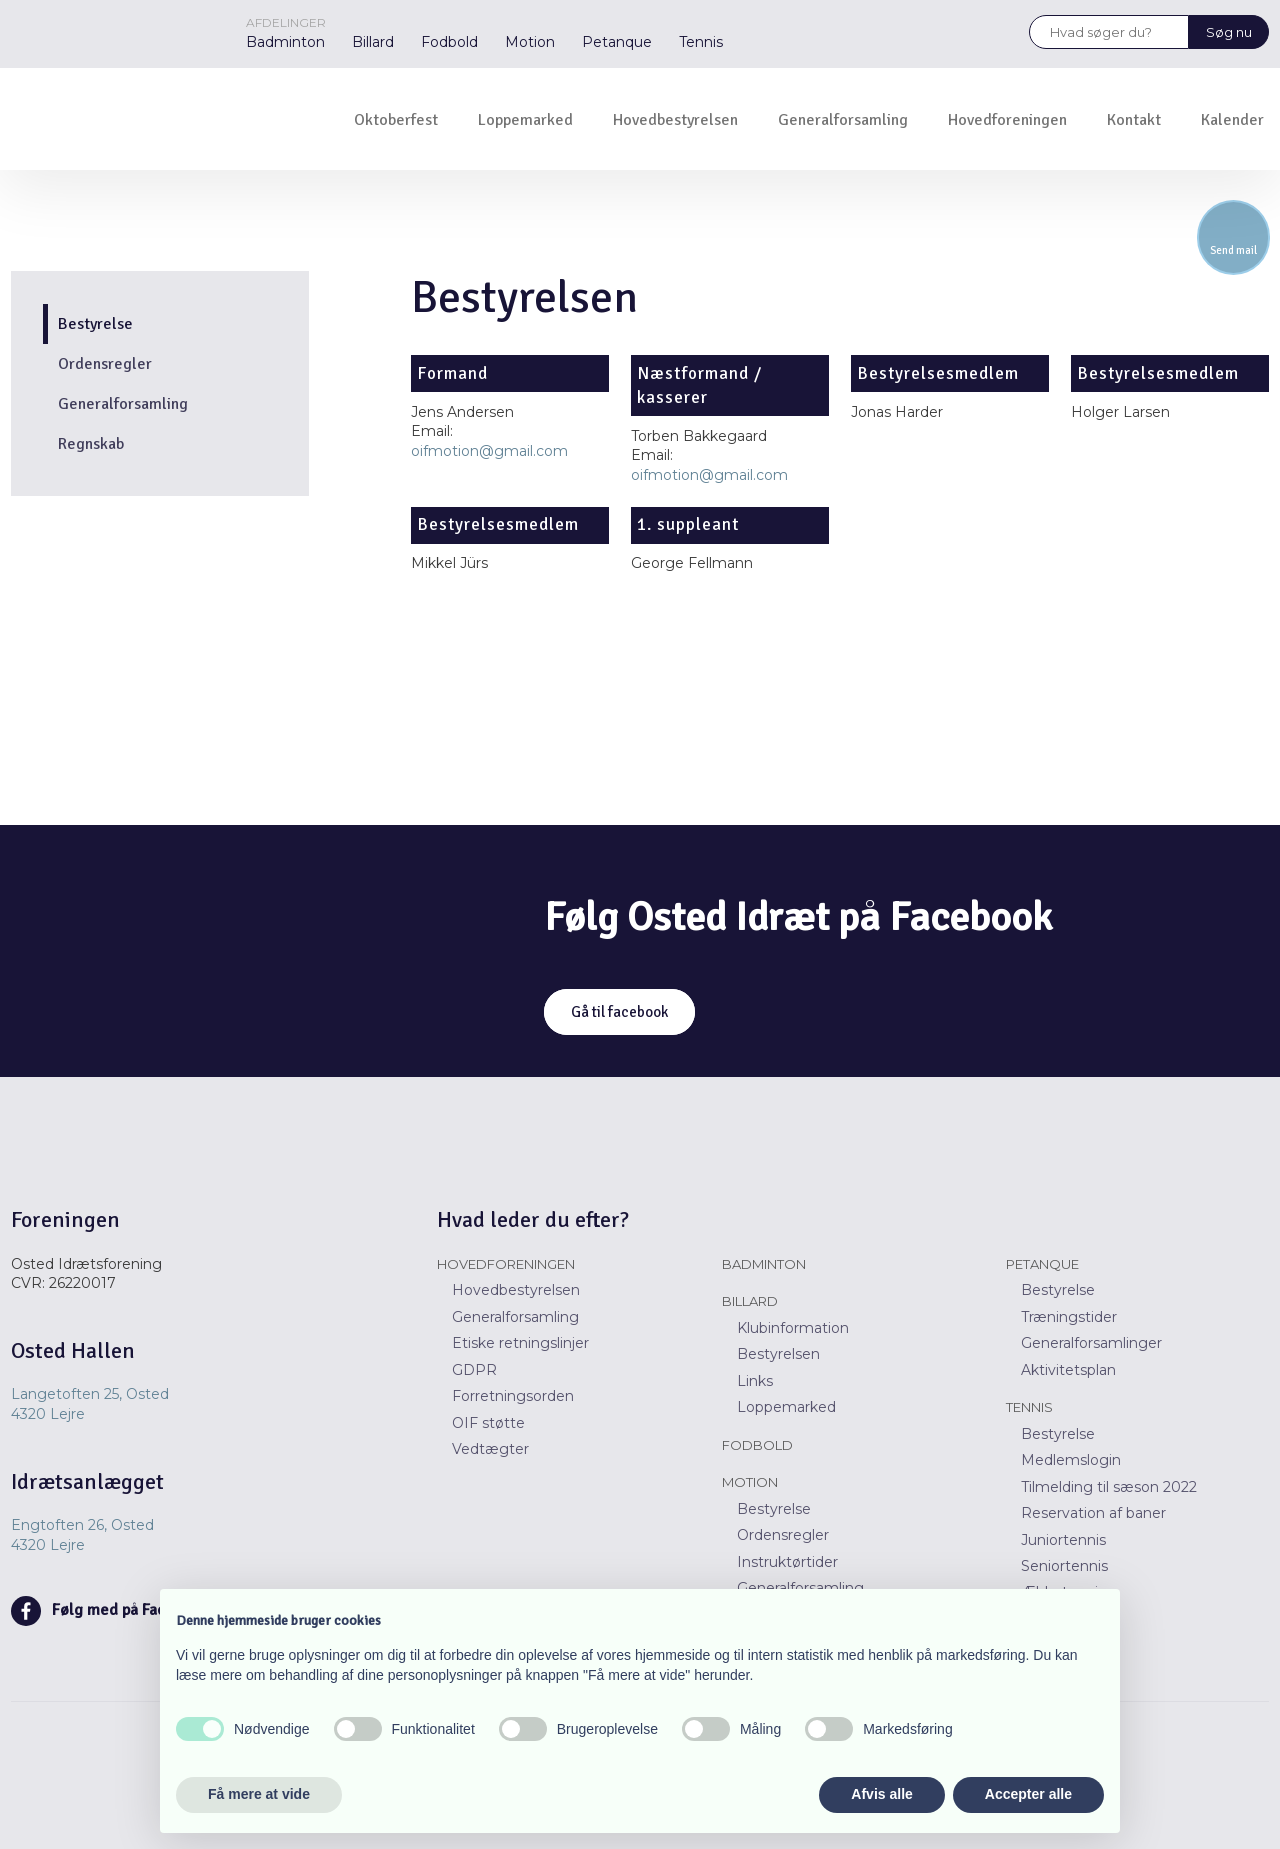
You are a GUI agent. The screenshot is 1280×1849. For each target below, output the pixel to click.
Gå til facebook (619, 1012)
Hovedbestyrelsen (675, 120)
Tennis (701, 42)
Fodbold (449, 42)
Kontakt (1134, 120)
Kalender (1232, 120)
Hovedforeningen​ (506, 1264)
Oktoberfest (396, 120)
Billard (373, 42)
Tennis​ (1029, 1407)
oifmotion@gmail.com (489, 451)
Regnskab (91, 444)
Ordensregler (105, 364)
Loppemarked (525, 120)
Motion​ (750, 1482)
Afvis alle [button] (881, 1794)
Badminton (285, 42)
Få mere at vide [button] (259, 1794)
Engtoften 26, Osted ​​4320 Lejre (82, 1535)
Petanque (617, 42)
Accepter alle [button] (1028, 1794)
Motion (530, 42)
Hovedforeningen (1007, 120)
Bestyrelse (95, 324)
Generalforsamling (843, 120)
